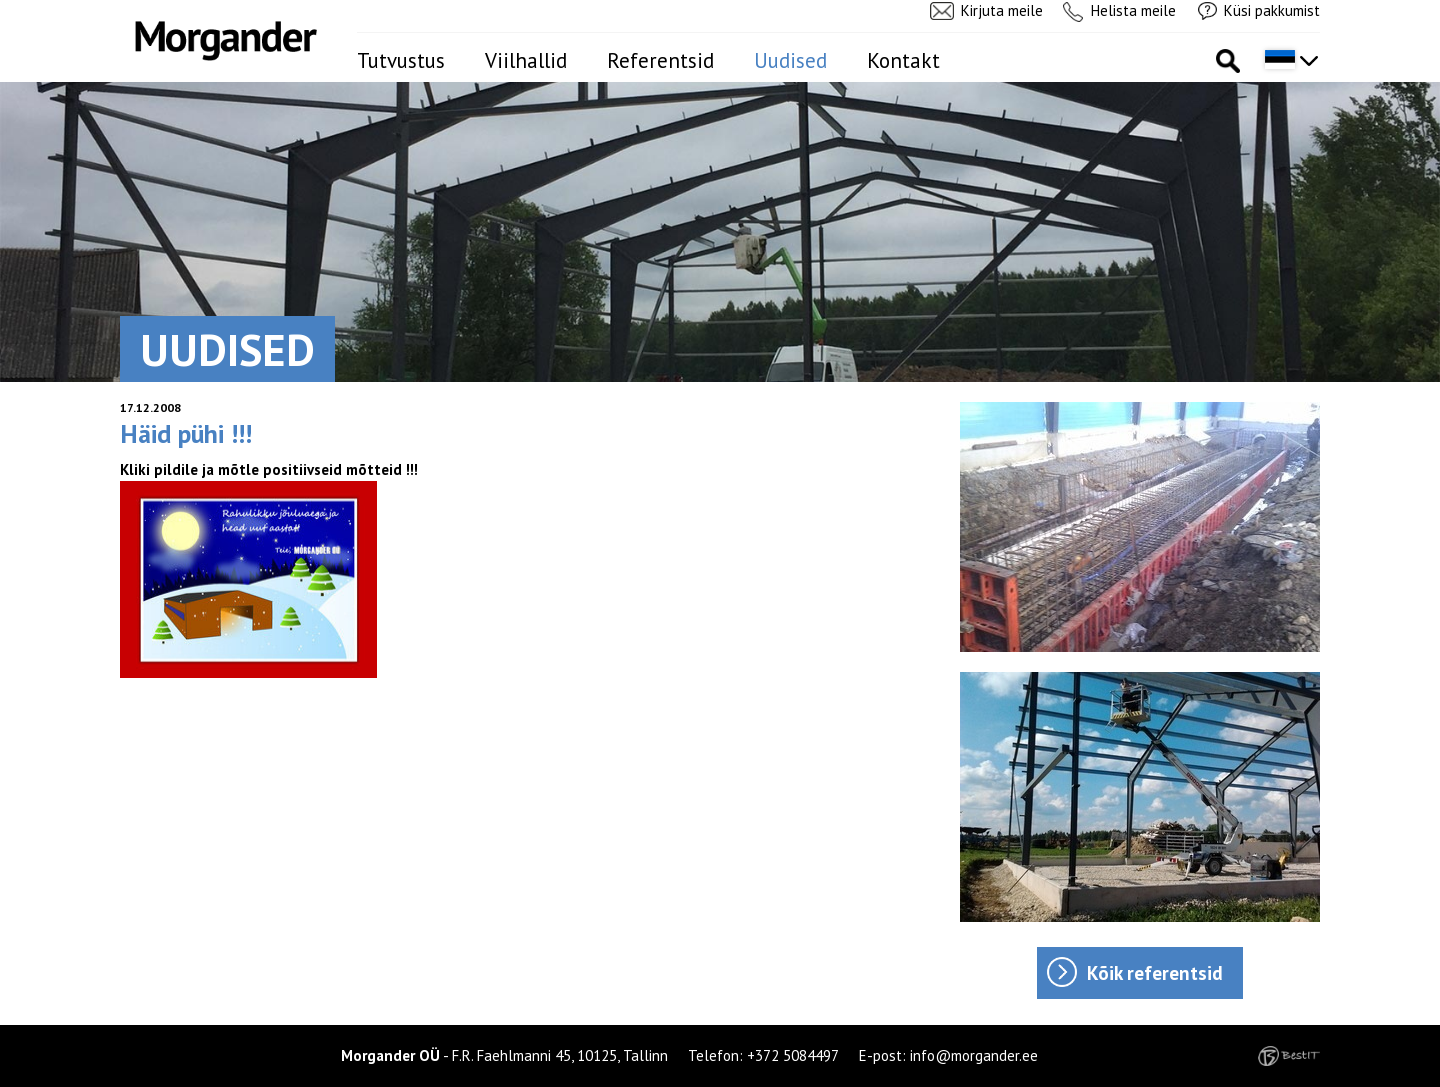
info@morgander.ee (974, 1055)
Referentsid (660, 60)
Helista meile (1133, 10)
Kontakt (903, 60)
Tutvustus (401, 60)
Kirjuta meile (1002, 10)
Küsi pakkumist (1272, 10)
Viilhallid (526, 60)
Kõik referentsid (1155, 973)
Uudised (790, 60)
